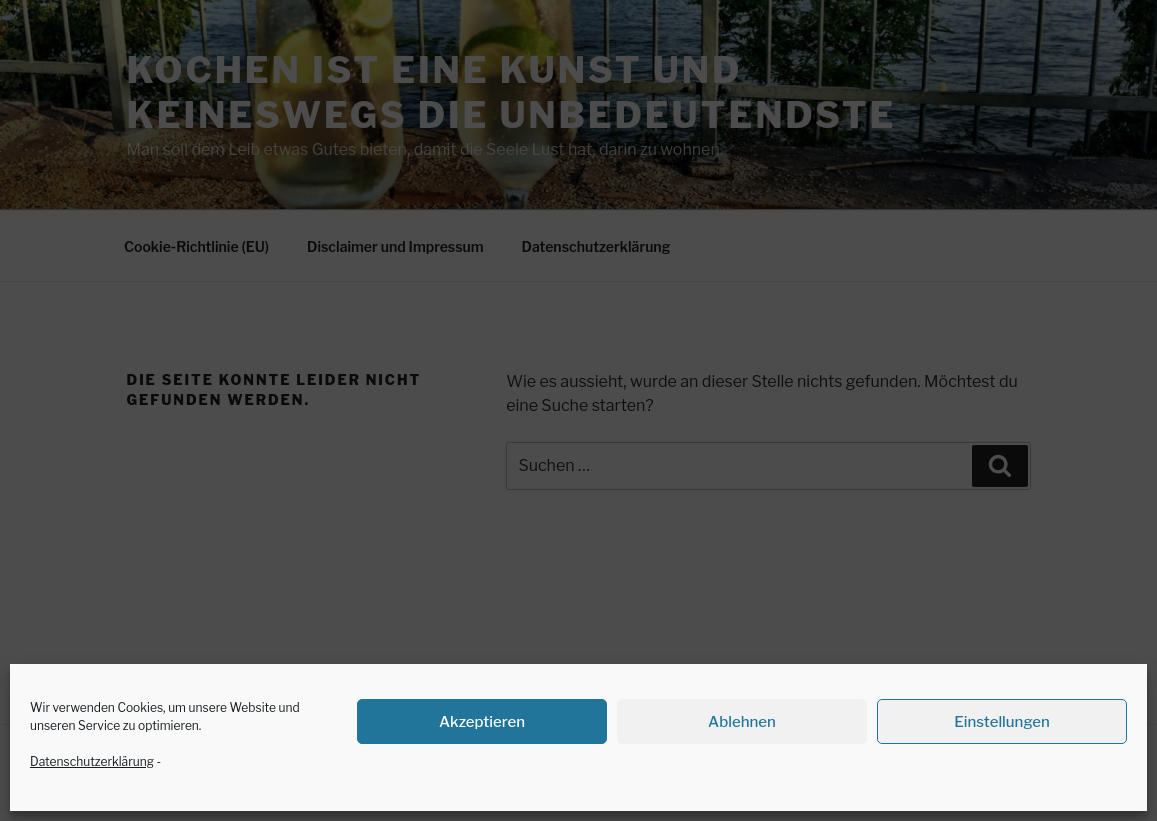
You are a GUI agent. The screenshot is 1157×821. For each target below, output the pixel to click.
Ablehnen (742, 722)
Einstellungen (1002, 722)
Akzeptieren (482, 722)
